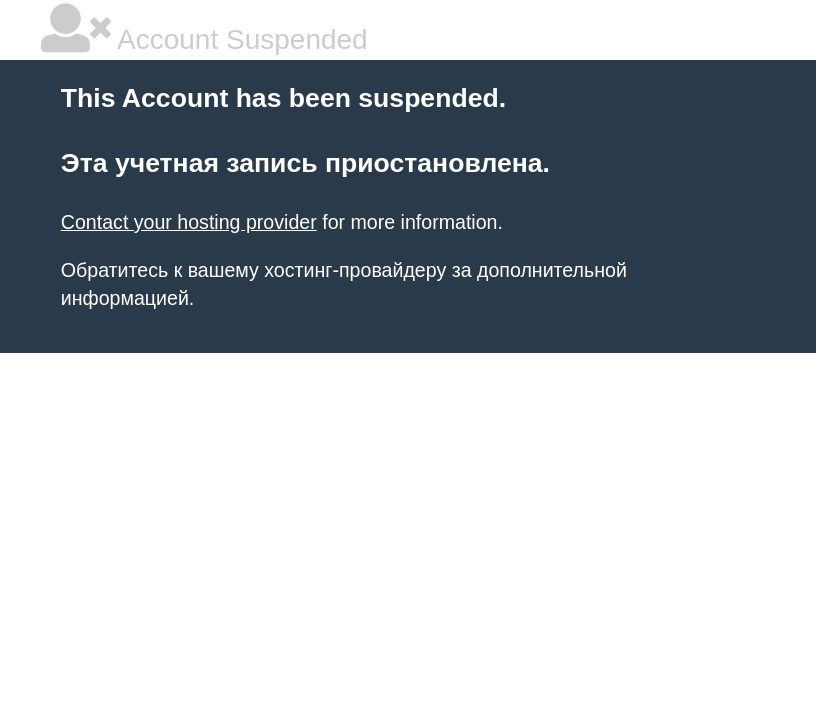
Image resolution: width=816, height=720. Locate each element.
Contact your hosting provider (189, 222)
